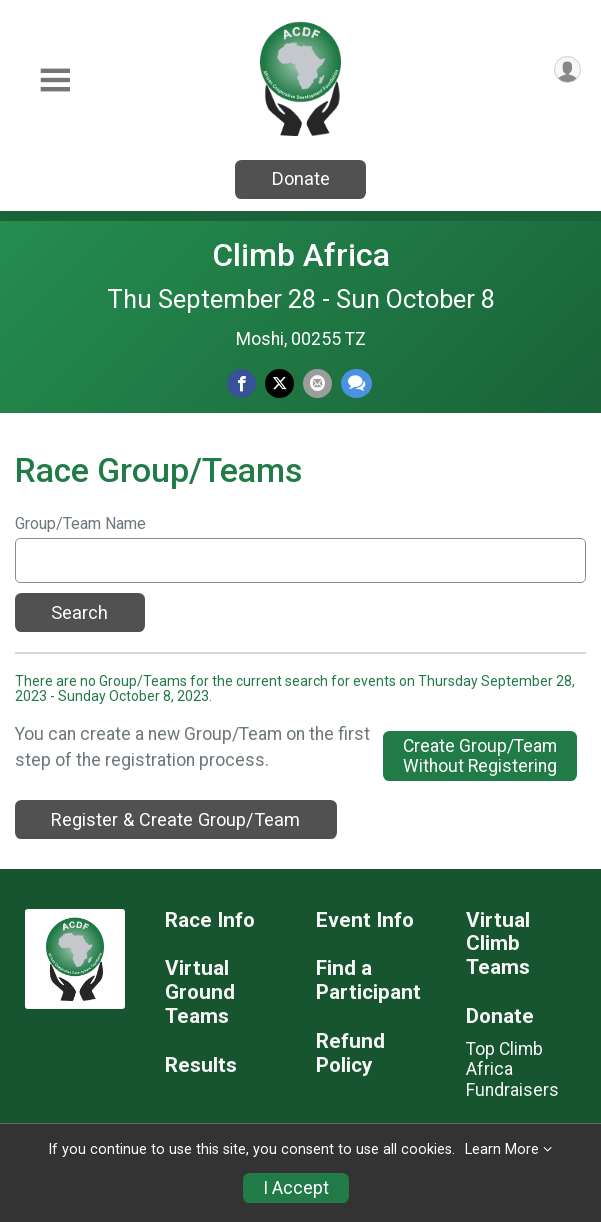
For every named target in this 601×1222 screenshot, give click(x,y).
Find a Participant (368, 980)
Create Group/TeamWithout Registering (480, 756)
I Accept (296, 1188)
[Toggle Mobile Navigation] (55, 80)
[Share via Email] (317, 383)
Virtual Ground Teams (200, 992)
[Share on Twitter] (279, 383)
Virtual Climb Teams (498, 944)
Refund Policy (350, 1053)
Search (79, 612)
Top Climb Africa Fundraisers (512, 1069)
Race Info (210, 920)
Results (201, 1065)
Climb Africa (301, 255)
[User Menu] (567, 69)
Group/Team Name (80, 524)
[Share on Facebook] (241, 383)
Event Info (365, 920)
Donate (301, 178)
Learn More (502, 1149)
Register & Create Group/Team (175, 819)
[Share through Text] (356, 383)
